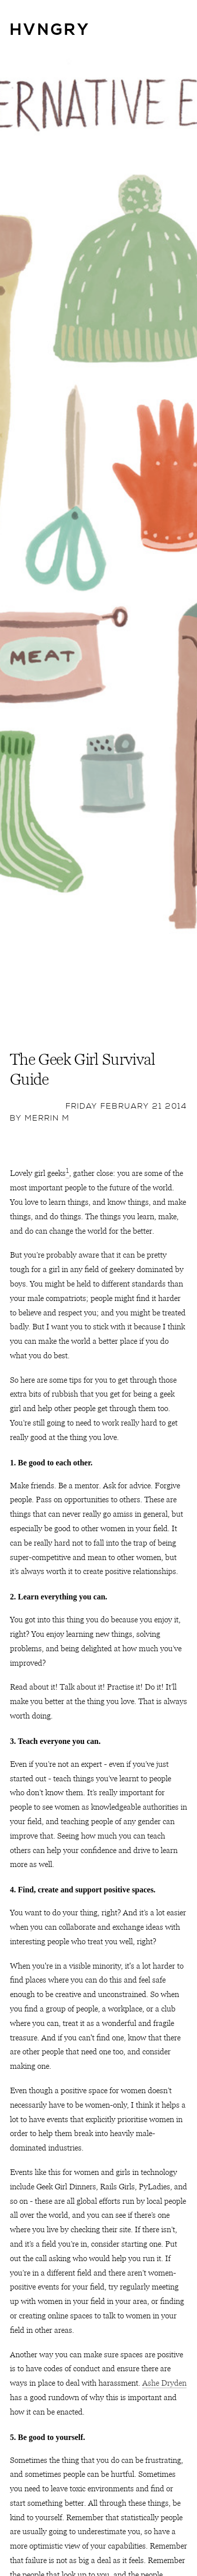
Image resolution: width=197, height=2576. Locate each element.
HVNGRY (50, 30)
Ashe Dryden (164, 2383)
